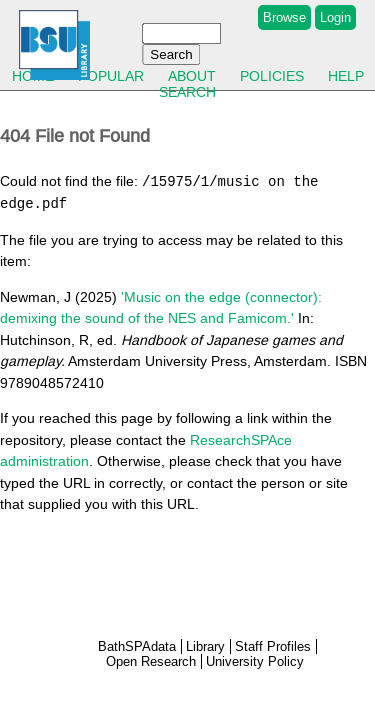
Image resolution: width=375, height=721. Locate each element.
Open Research (151, 661)
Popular (111, 76)
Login (335, 17)
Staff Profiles (273, 646)
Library (205, 646)
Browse (284, 17)
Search (187, 92)
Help (346, 76)
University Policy (255, 661)
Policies (272, 76)
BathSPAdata (137, 646)
